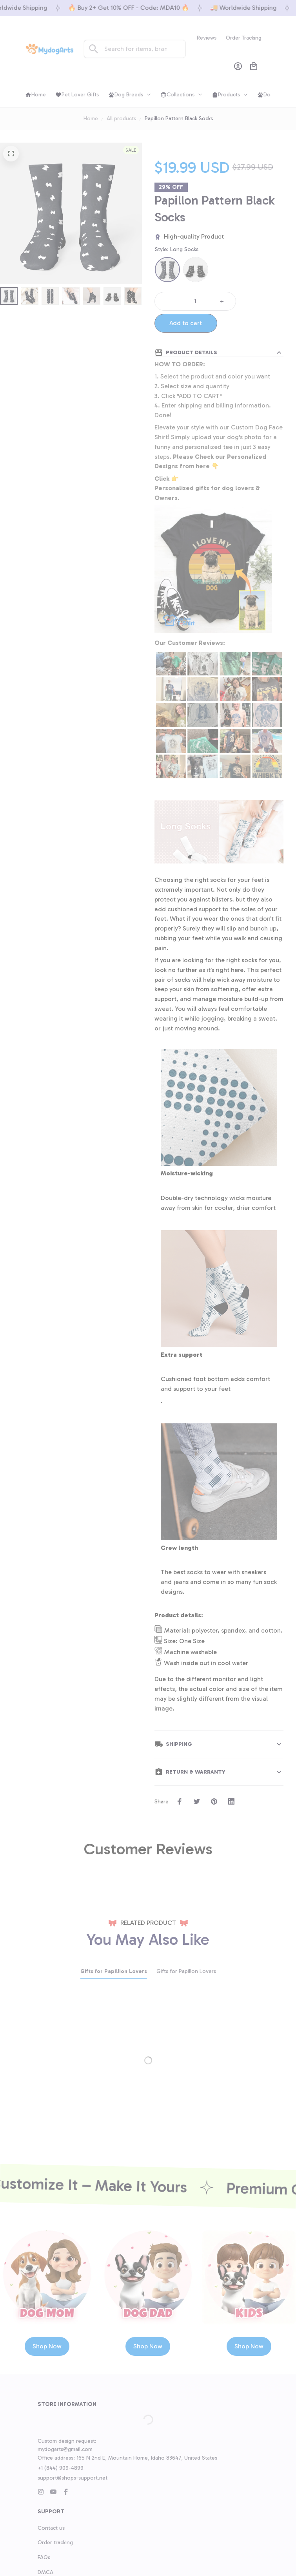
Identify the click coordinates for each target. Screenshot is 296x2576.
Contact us (51, 2518)
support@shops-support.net (72, 2468)
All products (121, 118)
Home (91, 118)
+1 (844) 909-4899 (61, 2458)
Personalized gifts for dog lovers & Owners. (207, 492)
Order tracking (55, 2533)
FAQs (44, 2548)
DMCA (45, 2563)
